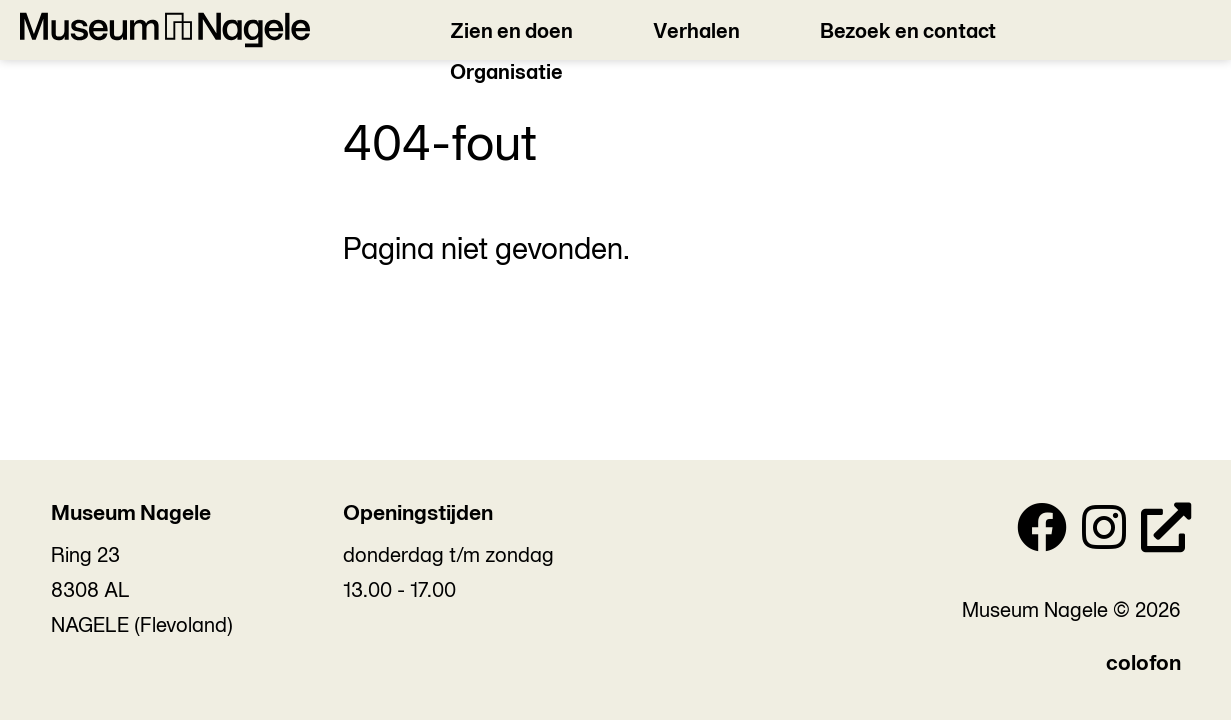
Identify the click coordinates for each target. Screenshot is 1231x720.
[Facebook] (1042, 533)
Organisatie (506, 74)
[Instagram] (1104, 533)
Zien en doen (511, 33)
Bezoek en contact (908, 33)
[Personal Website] (1166, 533)
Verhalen (696, 33)
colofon (1143, 664)
